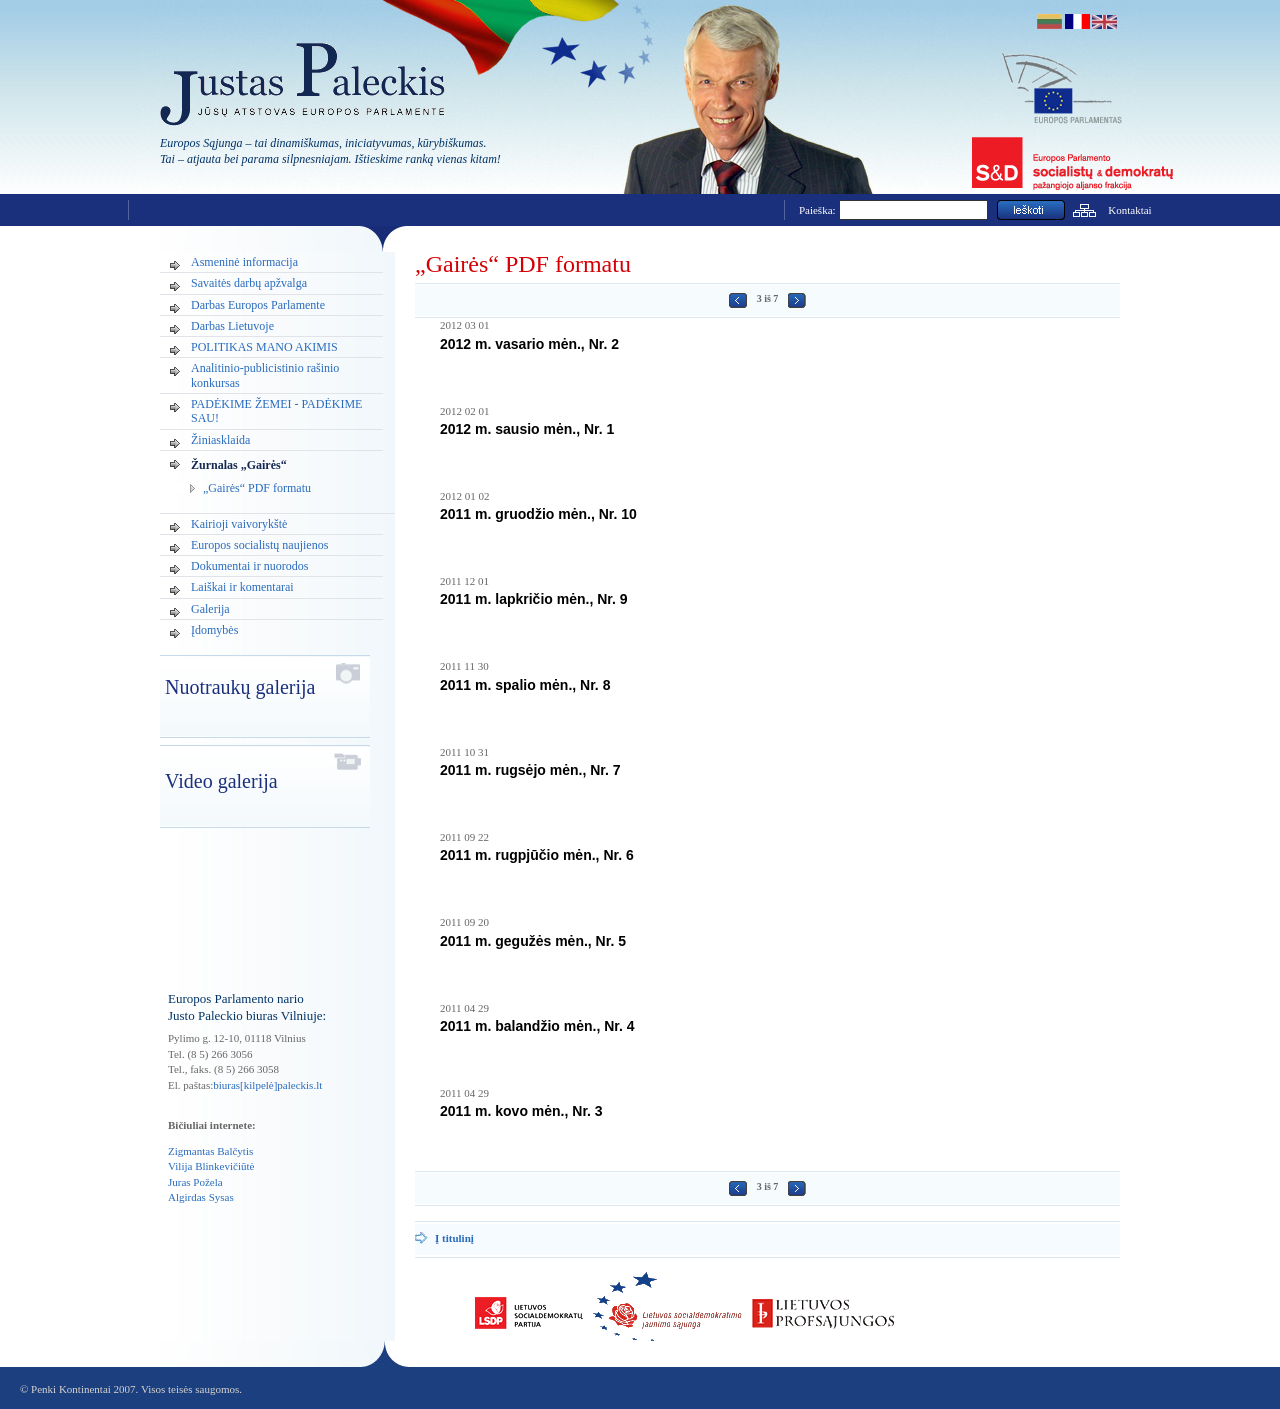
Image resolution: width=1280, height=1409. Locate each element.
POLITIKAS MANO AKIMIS (264, 347)
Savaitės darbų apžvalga (249, 283)
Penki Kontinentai (71, 1389)
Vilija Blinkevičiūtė (211, 1166)
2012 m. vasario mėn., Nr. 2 (529, 344)
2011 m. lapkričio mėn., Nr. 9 (534, 599)
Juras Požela (195, 1182)
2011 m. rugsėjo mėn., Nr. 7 (530, 770)
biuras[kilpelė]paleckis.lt (267, 1085)
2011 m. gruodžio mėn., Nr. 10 (538, 514)
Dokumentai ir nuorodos (249, 566)
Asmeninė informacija (244, 262)
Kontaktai (1129, 210)
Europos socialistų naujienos (259, 545)
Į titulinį (454, 1238)
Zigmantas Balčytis (210, 1151)
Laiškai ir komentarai (242, 587)
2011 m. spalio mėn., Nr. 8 (525, 685)
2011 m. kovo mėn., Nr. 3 (521, 1111)
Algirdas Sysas (201, 1197)
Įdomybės (214, 630)
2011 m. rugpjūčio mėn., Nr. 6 (537, 855)
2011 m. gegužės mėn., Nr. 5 (533, 941)
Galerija (210, 609)
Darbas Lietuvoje (232, 326)
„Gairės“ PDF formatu (257, 488)
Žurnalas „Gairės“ (239, 465)
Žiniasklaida (220, 440)
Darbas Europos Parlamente (258, 305)
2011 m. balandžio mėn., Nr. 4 (537, 1026)
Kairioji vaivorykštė (239, 524)
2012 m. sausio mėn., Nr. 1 (527, 429)
